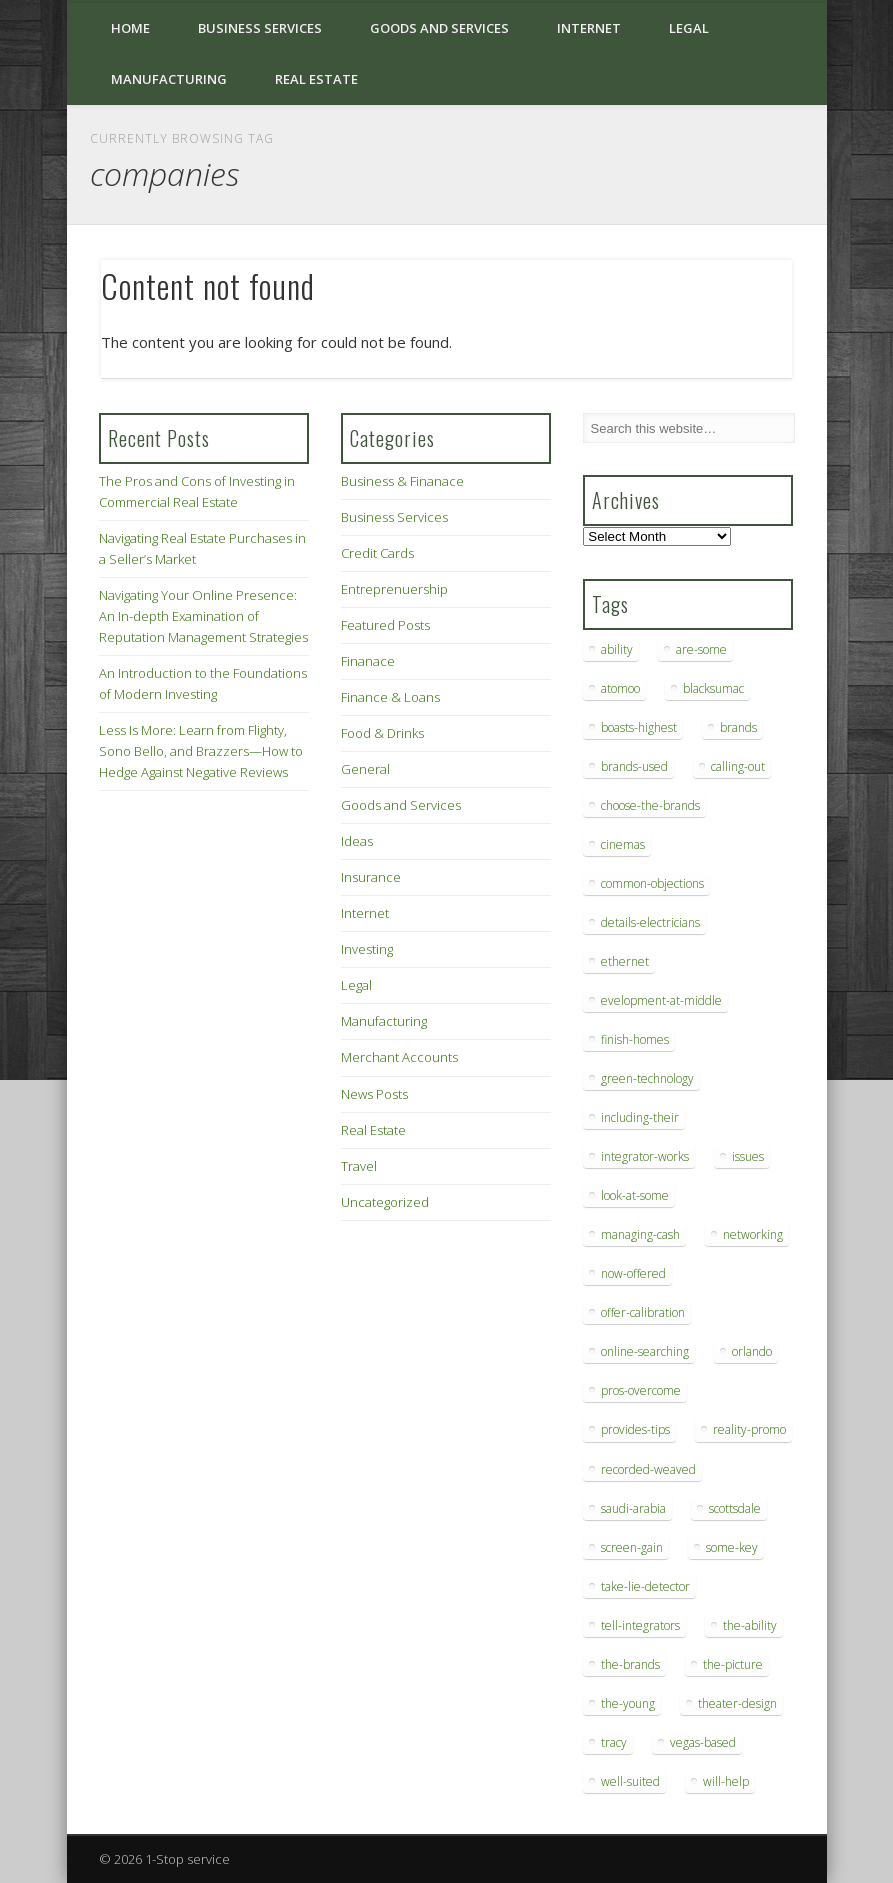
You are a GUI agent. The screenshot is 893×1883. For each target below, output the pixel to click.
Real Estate (316, 79)
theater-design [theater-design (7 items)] (737, 1703)
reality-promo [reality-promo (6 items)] (749, 1429)
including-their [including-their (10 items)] (640, 1117)
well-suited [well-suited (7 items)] (630, 1781)
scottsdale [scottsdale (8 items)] (735, 1508)
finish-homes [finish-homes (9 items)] (635, 1039)
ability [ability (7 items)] (617, 649)
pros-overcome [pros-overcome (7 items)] (641, 1390)
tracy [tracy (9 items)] (614, 1742)
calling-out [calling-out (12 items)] (738, 766)
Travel (359, 1166)
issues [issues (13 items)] (748, 1156)
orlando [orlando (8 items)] (752, 1351)
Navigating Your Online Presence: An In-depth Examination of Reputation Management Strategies (203, 616)
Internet (589, 28)
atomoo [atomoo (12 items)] (620, 688)
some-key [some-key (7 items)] (732, 1547)
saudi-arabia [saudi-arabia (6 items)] (633, 1508)
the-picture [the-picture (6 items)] (733, 1664)
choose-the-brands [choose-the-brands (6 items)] (650, 805)
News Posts (374, 1094)
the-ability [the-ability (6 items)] (750, 1625)
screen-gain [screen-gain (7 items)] (632, 1547)
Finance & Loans (390, 697)
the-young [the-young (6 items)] (628, 1703)
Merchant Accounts (399, 1057)
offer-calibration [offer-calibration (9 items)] (643, 1312)
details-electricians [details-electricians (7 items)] (650, 922)
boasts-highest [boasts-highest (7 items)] (639, 727)
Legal (689, 28)
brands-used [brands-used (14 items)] (634, 766)
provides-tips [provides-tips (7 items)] (635, 1429)
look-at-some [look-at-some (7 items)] (635, 1195)
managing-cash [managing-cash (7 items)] (640, 1234)
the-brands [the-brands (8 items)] (630, 1664)
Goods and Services (439, 28)
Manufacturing (169, 79)
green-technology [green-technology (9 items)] (647, 1078)
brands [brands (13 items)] (738, 727)
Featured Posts (385, 625)
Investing (367, 949)
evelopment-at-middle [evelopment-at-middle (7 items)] (661, 1000)
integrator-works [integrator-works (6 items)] (645, 1156)
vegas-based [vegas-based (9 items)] (703, 1742)
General (365, 769)
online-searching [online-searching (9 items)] (645, 1351)
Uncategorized (385, 1202)
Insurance (371, 877)
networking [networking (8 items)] (753, 1234)
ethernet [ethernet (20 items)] (625, 961)
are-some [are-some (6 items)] (701, 649)
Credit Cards (377, 553)
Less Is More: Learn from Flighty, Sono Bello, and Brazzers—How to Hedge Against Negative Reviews (201, 751)
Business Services (260, 28)
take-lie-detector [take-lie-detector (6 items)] (645, 1586)
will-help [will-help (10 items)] (726, 1781)
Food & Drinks (382, 733)
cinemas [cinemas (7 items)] (623, 844)
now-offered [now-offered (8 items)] (633, 1273)
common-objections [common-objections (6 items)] (652, 883)
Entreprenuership (394, 589)
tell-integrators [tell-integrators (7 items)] (640, 1625)
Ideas (357, 841)
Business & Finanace (402, 481)
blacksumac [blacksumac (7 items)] (713, 688)
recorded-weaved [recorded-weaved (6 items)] (648, 1469)
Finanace (368, 661)
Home (130, 28)
